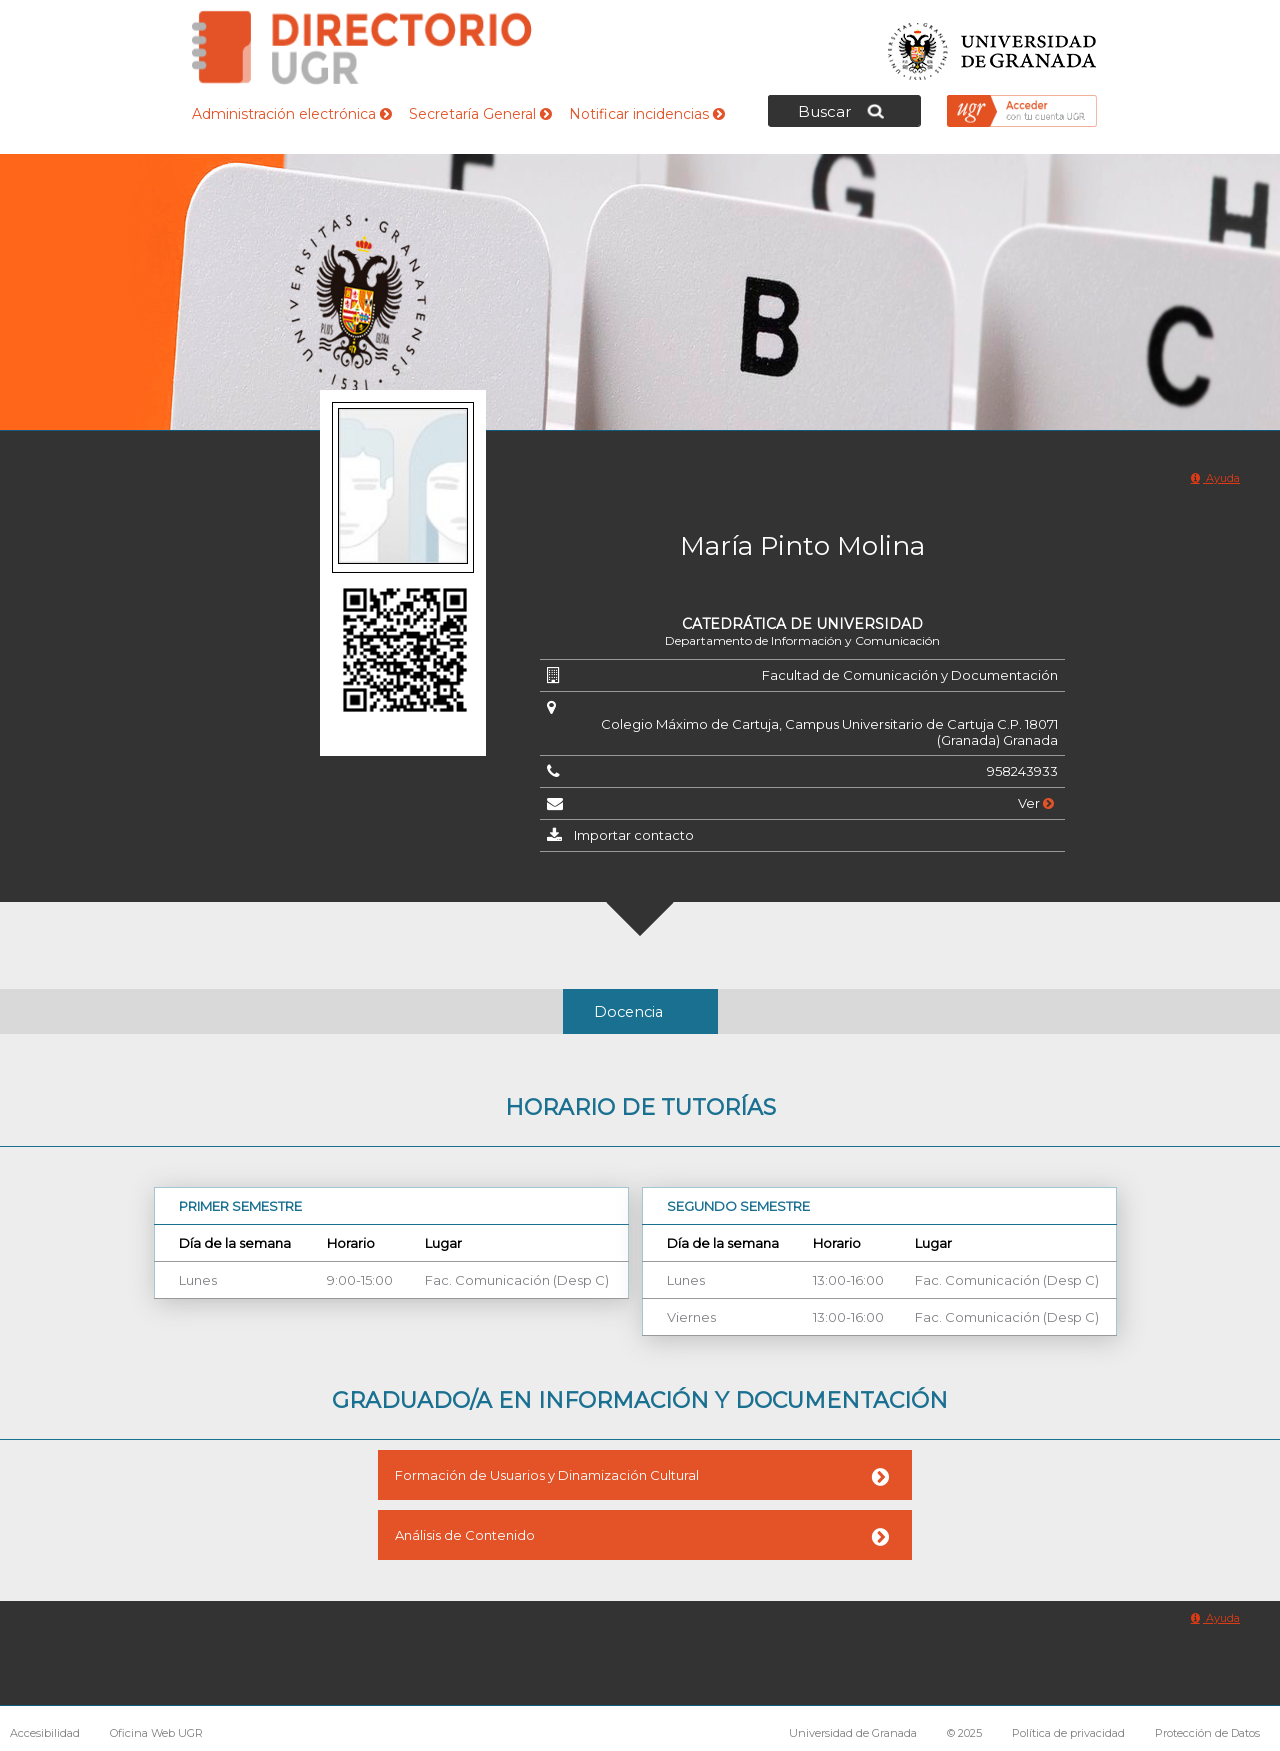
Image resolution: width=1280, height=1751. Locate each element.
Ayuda (1215, 478)
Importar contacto (634, 835)
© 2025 (964, 1733)
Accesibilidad (45, 1733)
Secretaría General (480, 114)
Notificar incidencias (647, 114)
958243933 (1022, 771)
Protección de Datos (1207, 1733)
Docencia (628, 1012)
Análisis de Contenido (465, 1535)
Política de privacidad (1068, 1733)
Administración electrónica (292, 114)
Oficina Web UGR (156, 1733)
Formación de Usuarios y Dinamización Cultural (547, 1475)
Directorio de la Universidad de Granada (362, 47)
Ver (1036, 803)
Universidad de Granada (993, 45)
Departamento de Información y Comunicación (802, 640)
